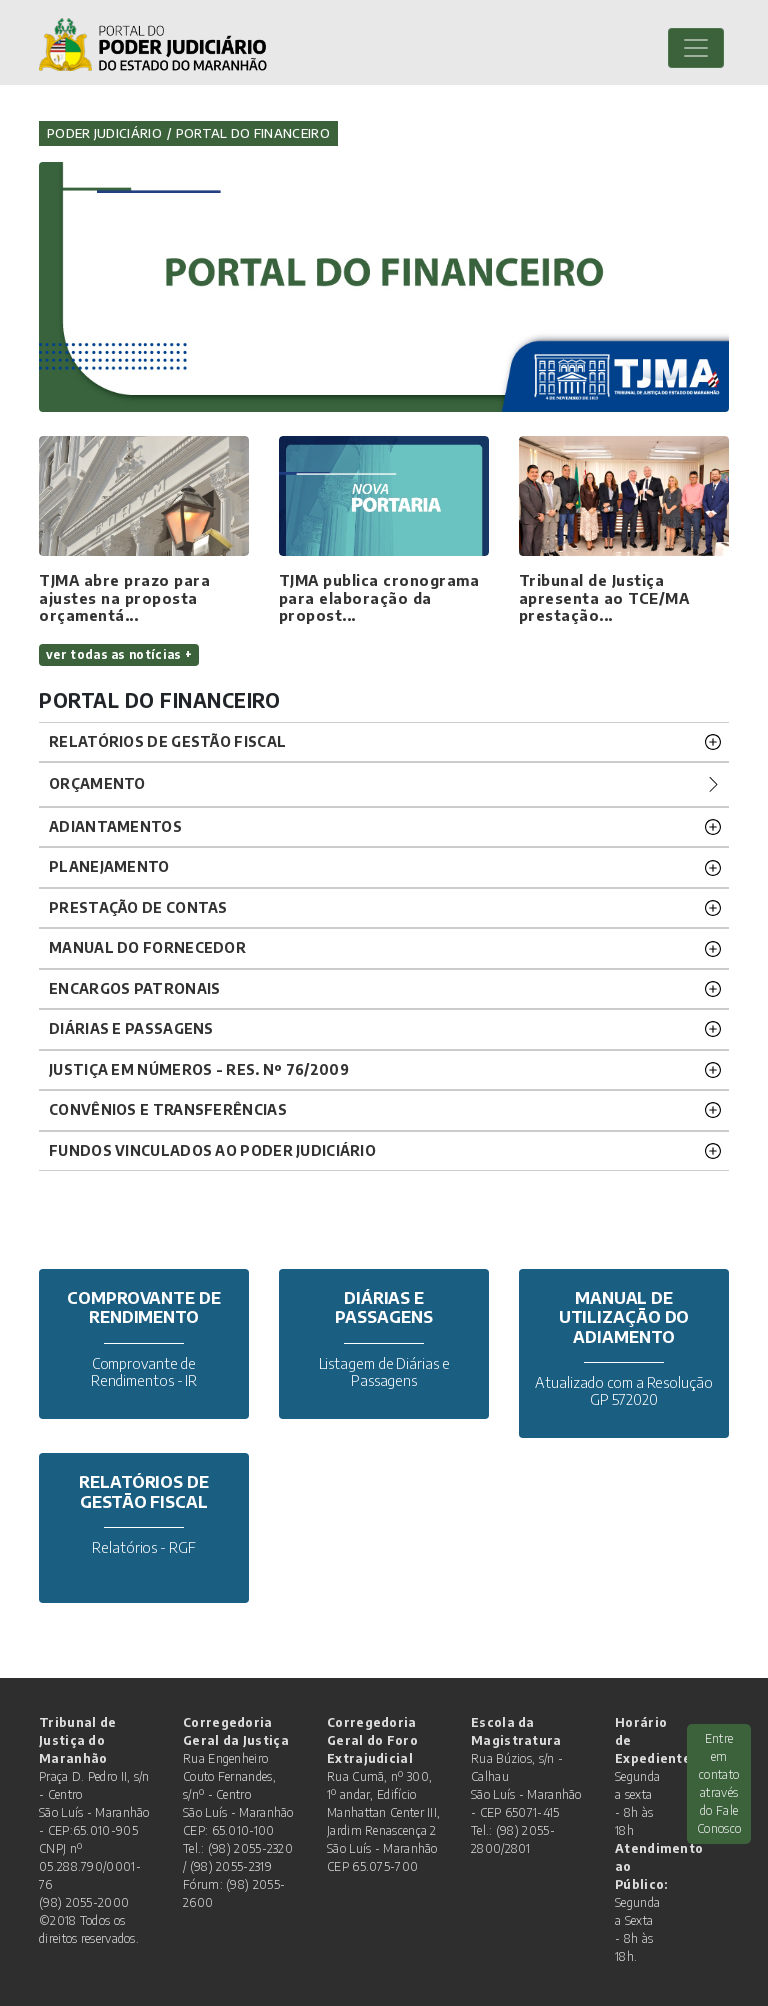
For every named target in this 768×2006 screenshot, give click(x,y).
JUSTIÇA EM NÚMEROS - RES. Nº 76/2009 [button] (199, 1069)
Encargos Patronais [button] (134, 988)
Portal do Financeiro (253, 133)
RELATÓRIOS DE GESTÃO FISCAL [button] (167, 741)
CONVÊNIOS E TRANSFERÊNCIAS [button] (168, 1109)
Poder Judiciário (104, 133)
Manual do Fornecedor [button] (147, 947)
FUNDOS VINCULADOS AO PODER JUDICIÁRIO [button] (212, 1150)
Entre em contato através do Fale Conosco (719, 1783)
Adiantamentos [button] (115, 826)
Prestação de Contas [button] (138, 907)
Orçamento (97, 783)
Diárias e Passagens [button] (131, 1028)
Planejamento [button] (109, 866)
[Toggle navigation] (696, 48)
